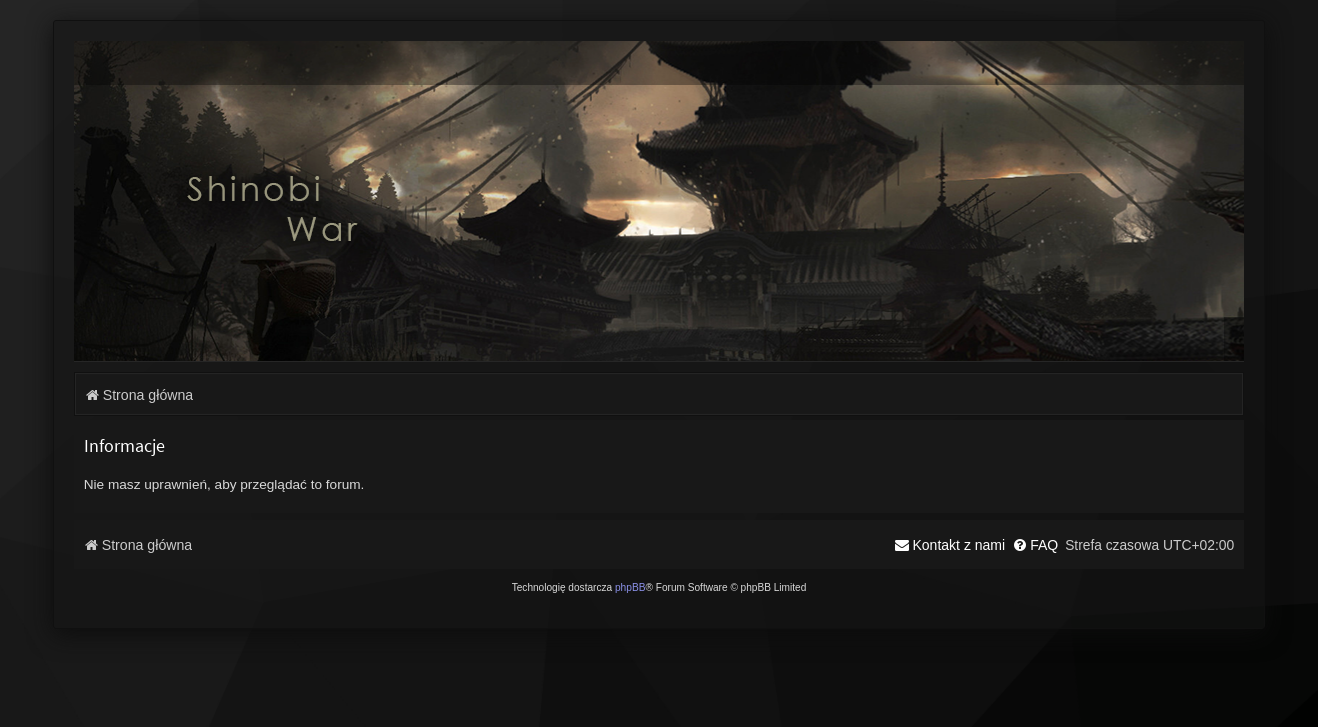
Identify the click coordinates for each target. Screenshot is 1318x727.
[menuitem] (1035, 545)
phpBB (630, 587)
